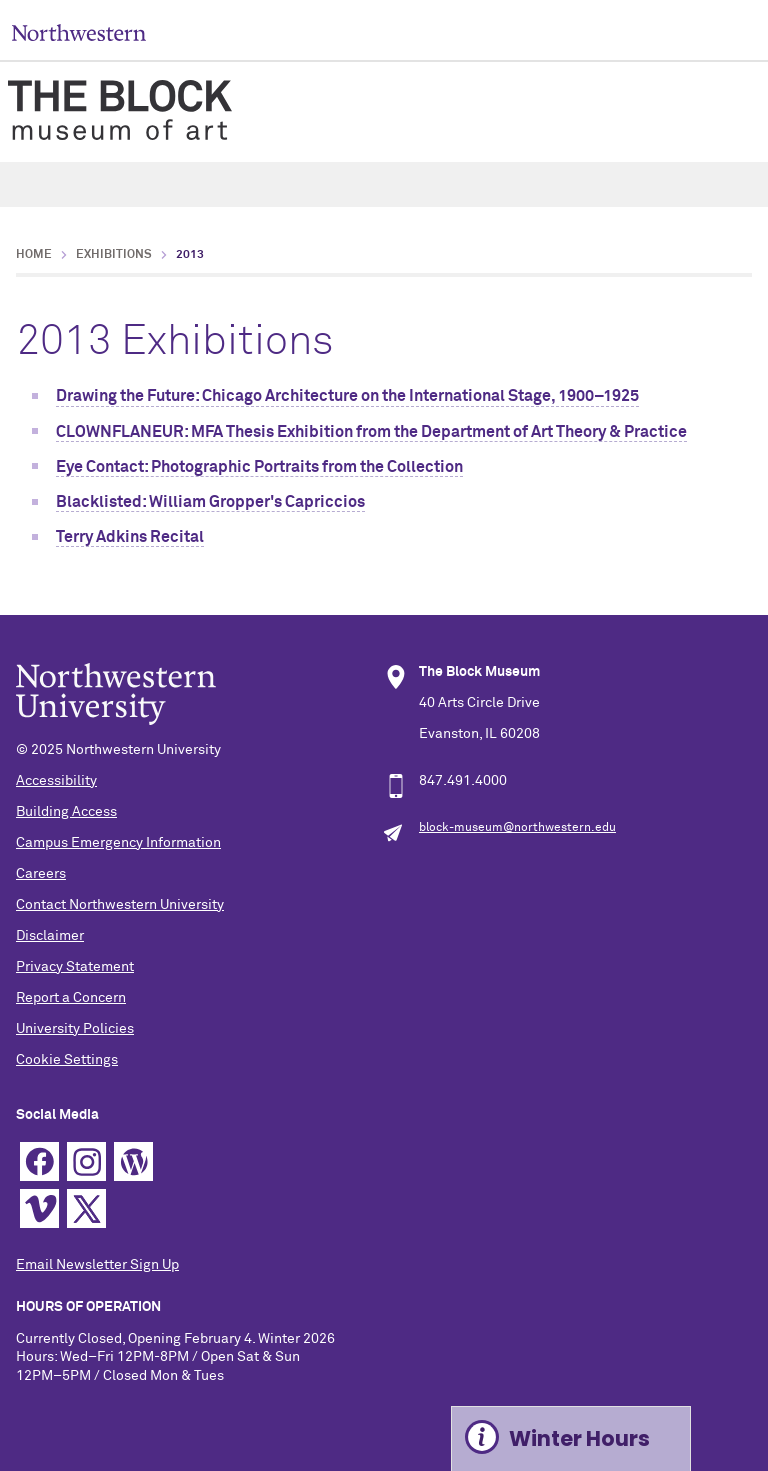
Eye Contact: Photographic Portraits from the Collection (259, 467)
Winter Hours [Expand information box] (579, 1438)
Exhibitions (114, 255)
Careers (41, 874)
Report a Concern (71, 998)
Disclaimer (50, 936)
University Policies (75, 1029)
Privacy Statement (75, 967)
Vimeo (39, 1208)
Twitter (86, 1208)
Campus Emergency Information (118, 843)
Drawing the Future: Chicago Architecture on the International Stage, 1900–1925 (347, 396)
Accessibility (56, 781)
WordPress (133, 1161)
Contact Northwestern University (120, 905)
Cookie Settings (67, 1060)
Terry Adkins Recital (130, 537)
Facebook (39, 1161)
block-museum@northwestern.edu (517, 828)
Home (34, 255)
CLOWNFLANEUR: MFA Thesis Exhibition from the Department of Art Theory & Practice (371, 432)
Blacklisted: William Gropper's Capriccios (210, 502)
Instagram (86, 1161)
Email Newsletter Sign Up (97, 1265)
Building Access (66, 812)
